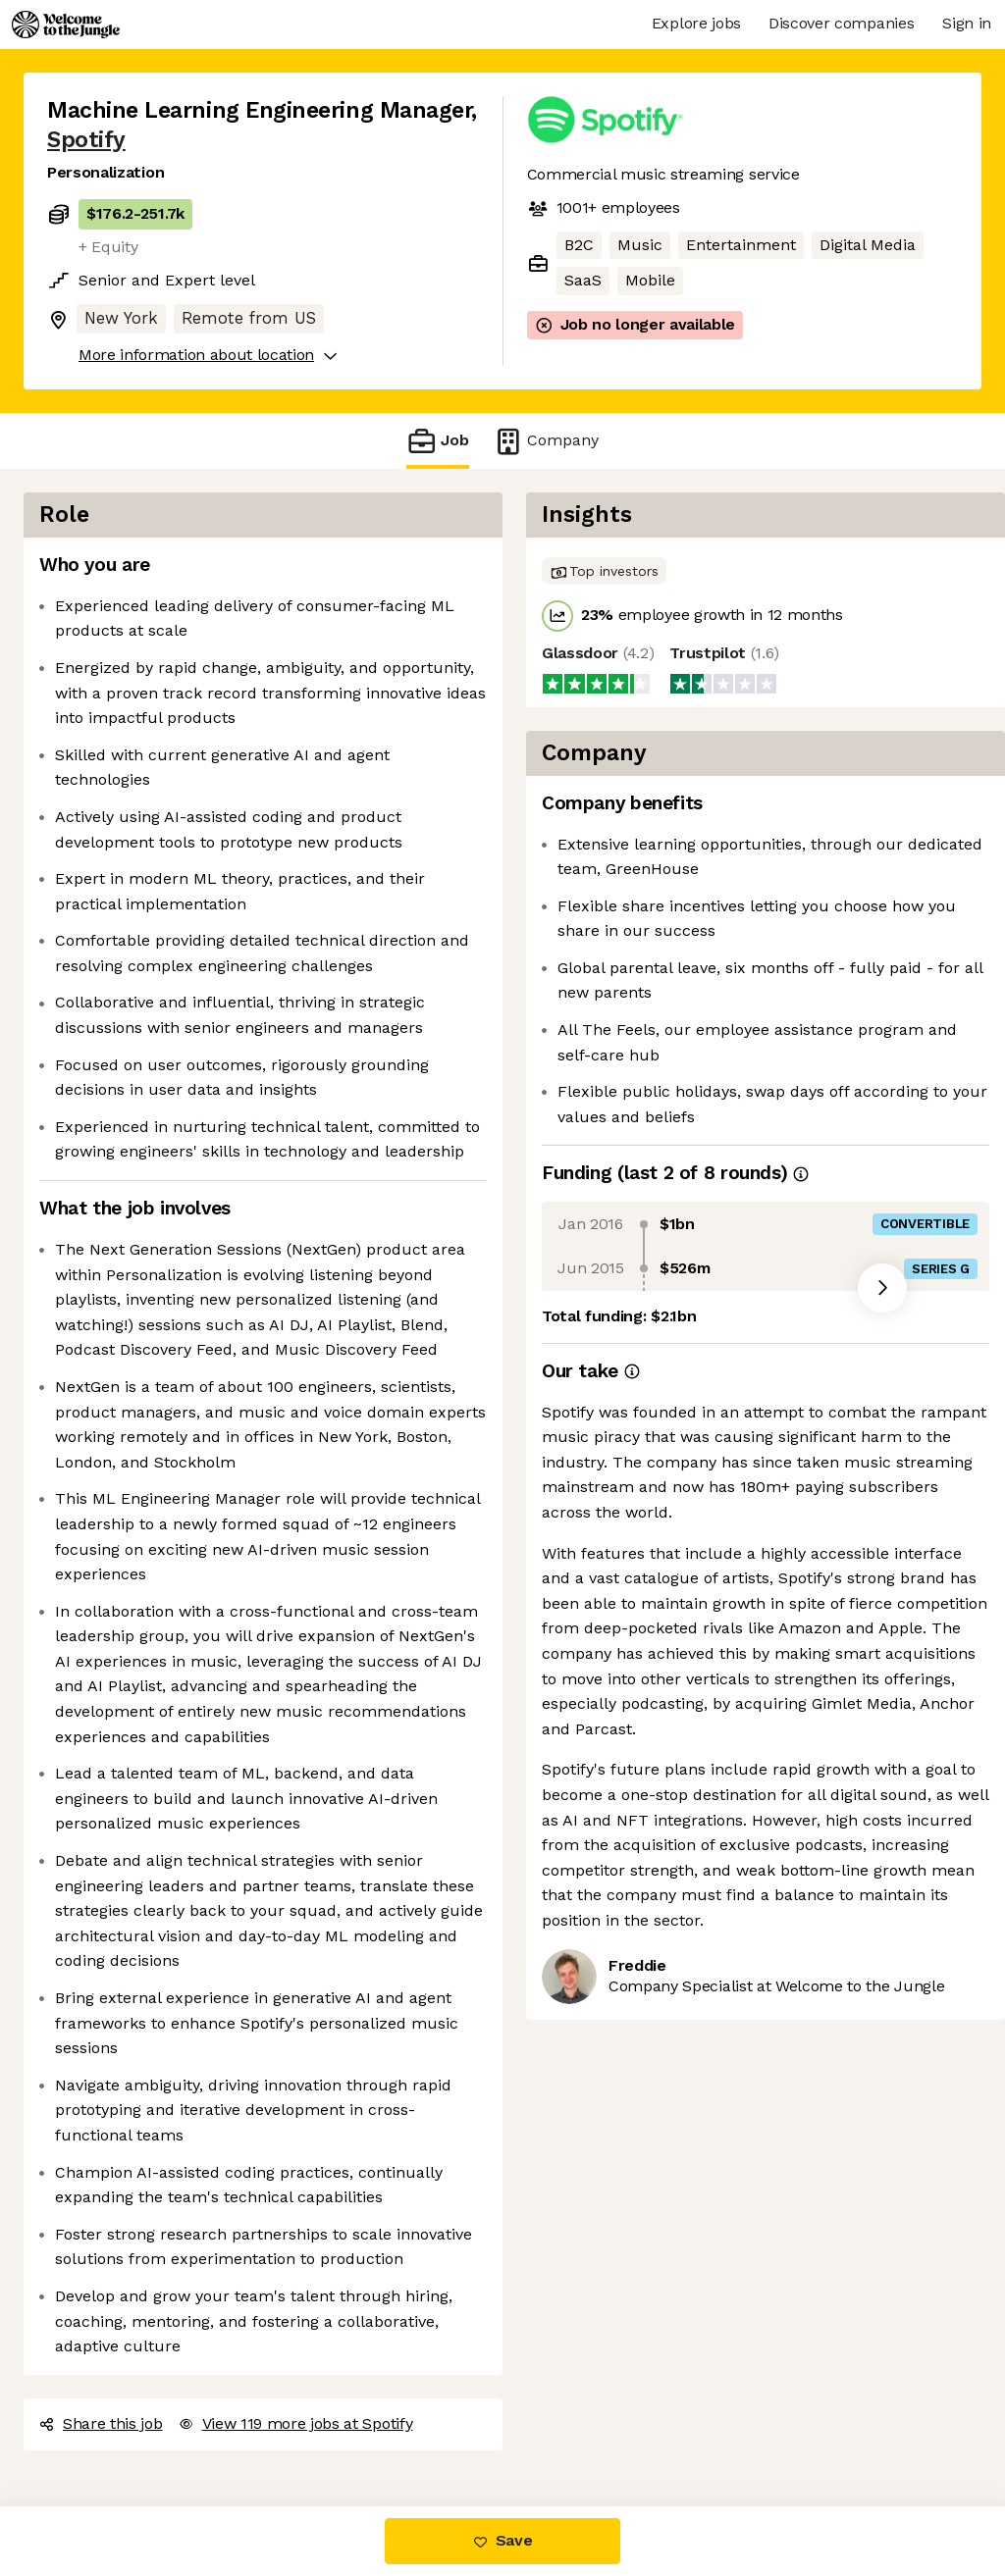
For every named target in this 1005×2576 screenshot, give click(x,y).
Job (437, 441)
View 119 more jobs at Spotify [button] (296, 2423)
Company (546, 441)
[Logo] (66, 24)
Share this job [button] (101, 2423)
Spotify (86, 140)
